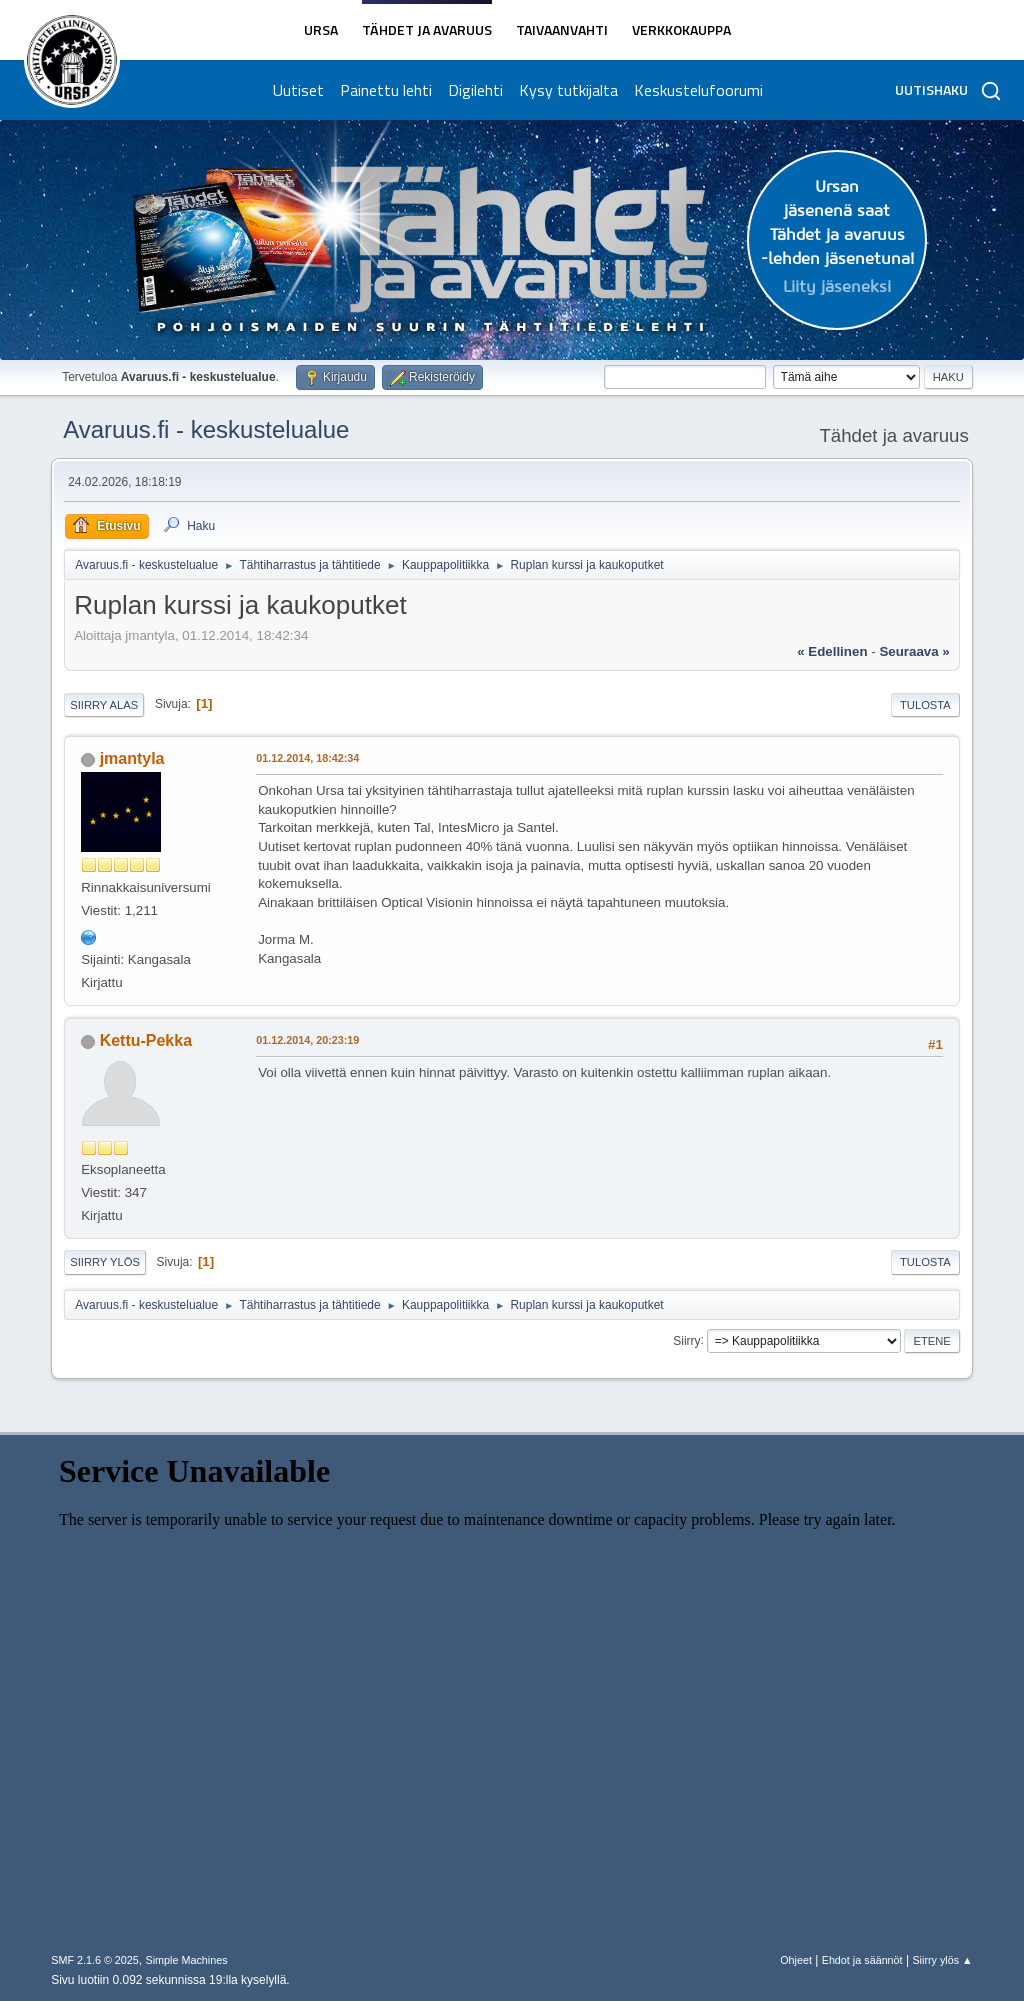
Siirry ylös (105, 1262)
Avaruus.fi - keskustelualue (206, 429)
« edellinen (832, 651)
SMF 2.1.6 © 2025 (95, 1960)
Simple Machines (187, 1960)
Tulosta (925, 705)
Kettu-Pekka (146, 1040)
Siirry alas (104, 705)
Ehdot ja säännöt (862, 1960)
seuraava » (914, 651)
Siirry (686, 1340)
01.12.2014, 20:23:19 (307, 1040)
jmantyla (132, 758)
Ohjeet (796, 1960)
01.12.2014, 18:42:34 (307, 758)
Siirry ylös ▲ (942, 1960)
